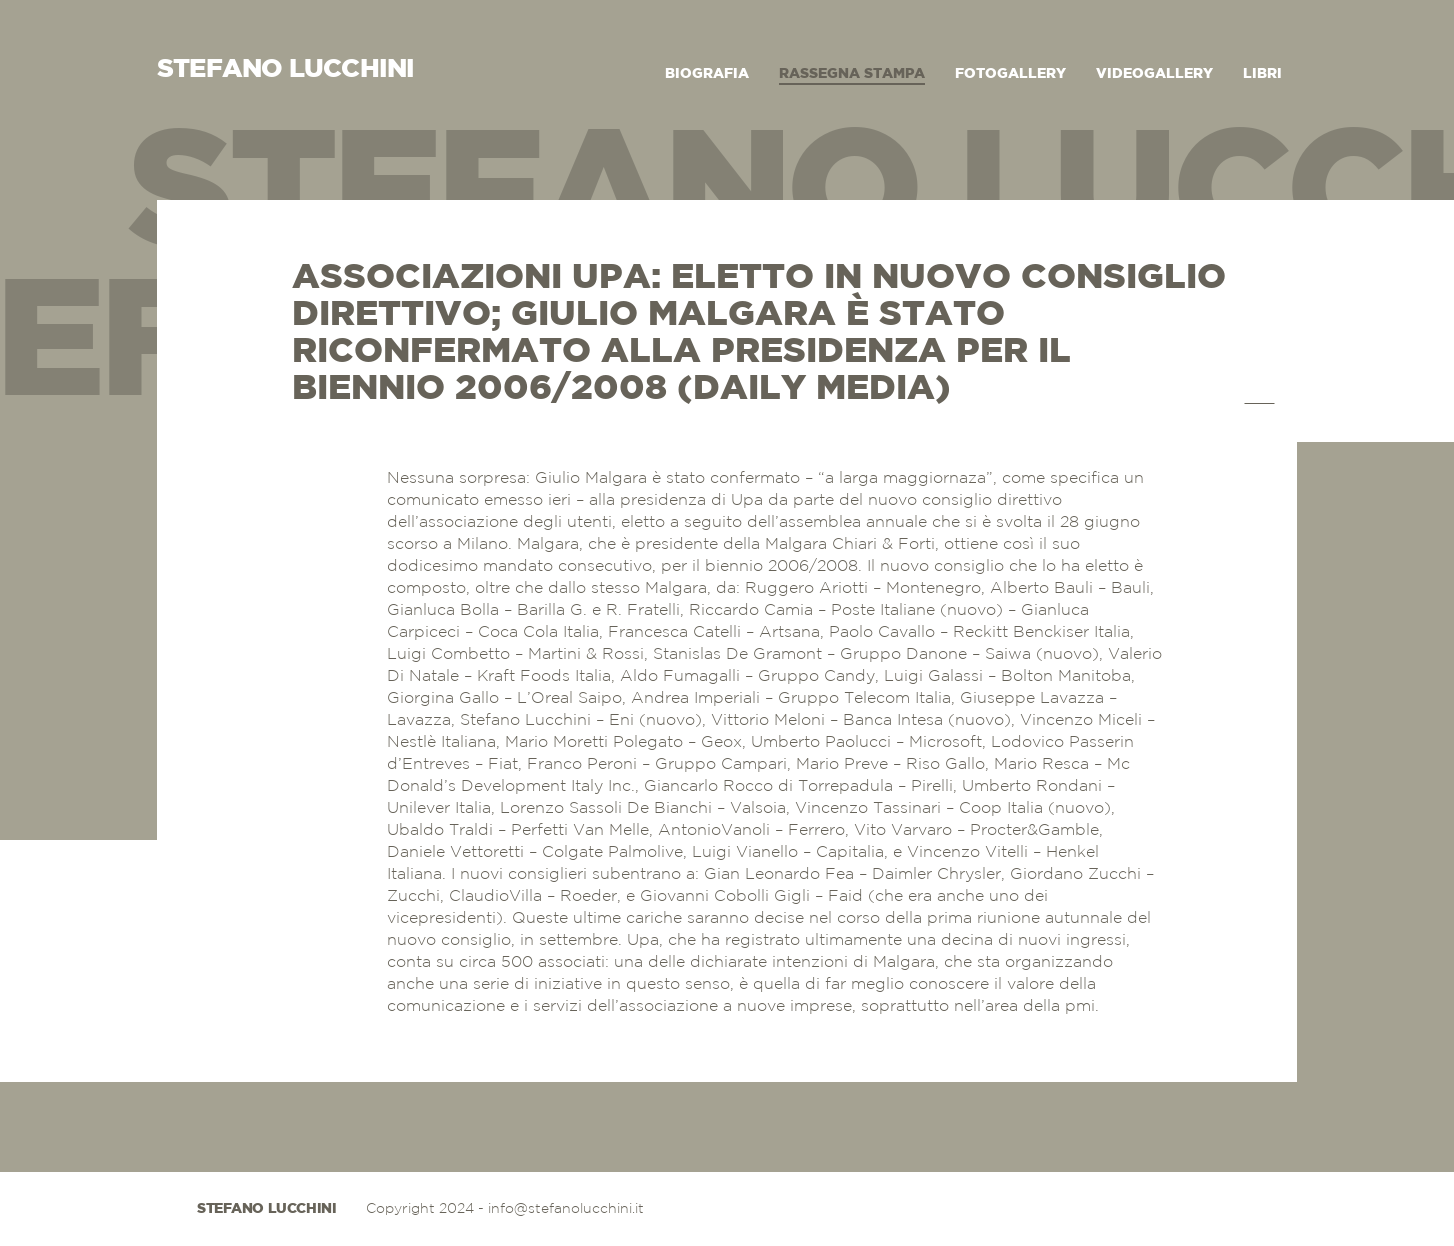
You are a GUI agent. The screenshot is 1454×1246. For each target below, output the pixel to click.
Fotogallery (1010, 74)
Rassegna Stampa (852, 74)
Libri (1262, 74)
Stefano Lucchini (266, 1209)
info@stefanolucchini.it (566, 1209)
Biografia (707, 74)
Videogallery (1154, 74)
